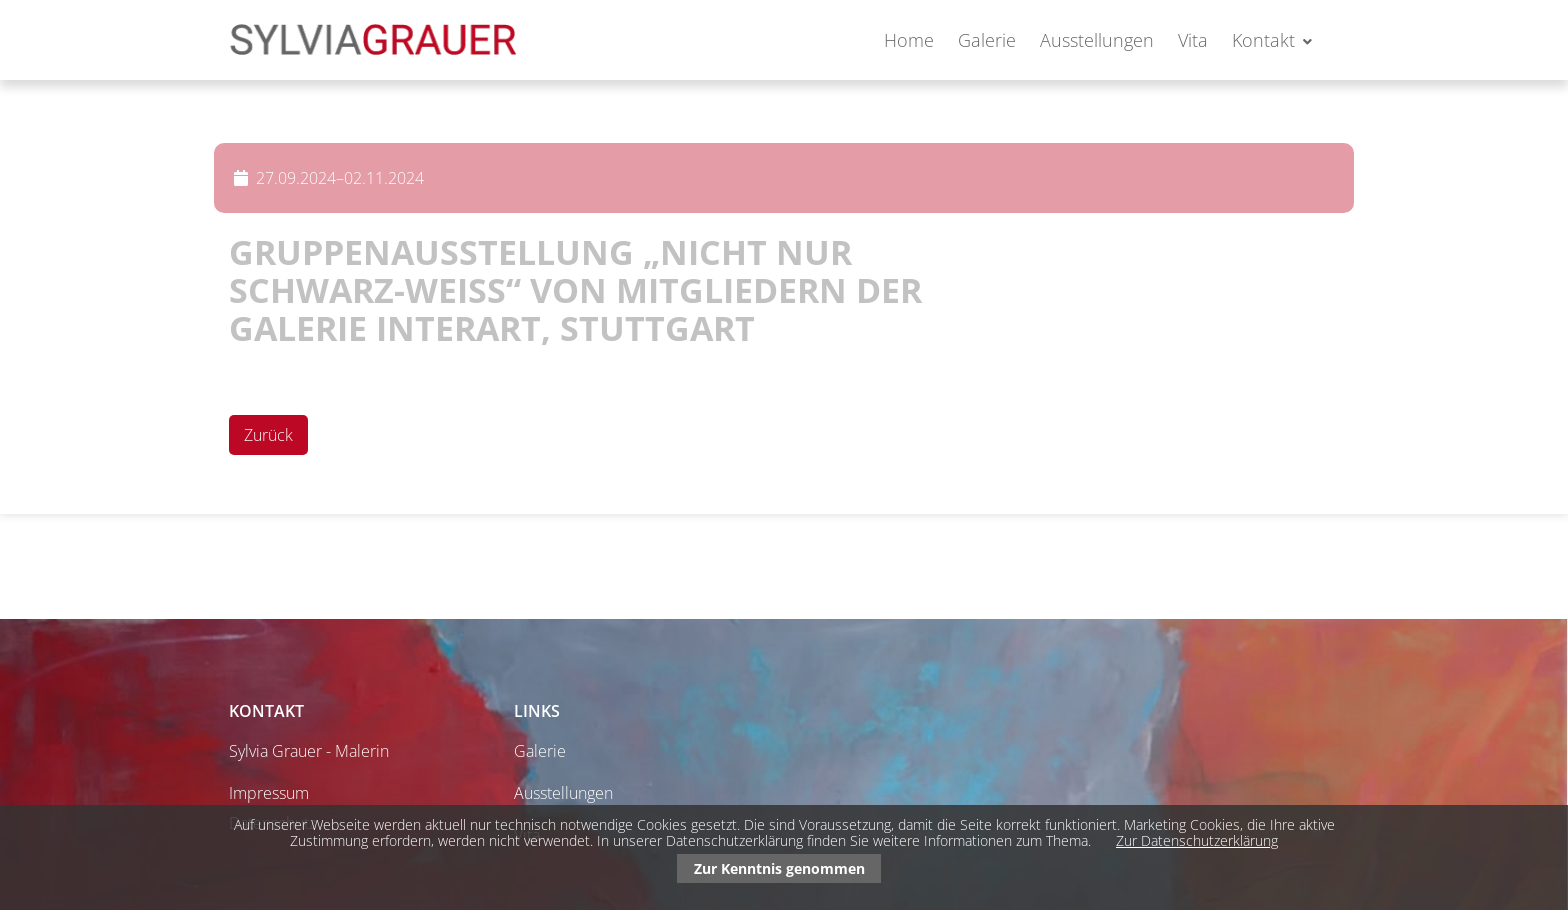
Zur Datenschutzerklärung (1197, 840)
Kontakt (1263, 40)
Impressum (269, 793)
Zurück (268, 435)
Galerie (987, 40)
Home (909, 40)
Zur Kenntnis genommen (779, 868)
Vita (1193, 40)
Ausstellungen (1097, 40)
